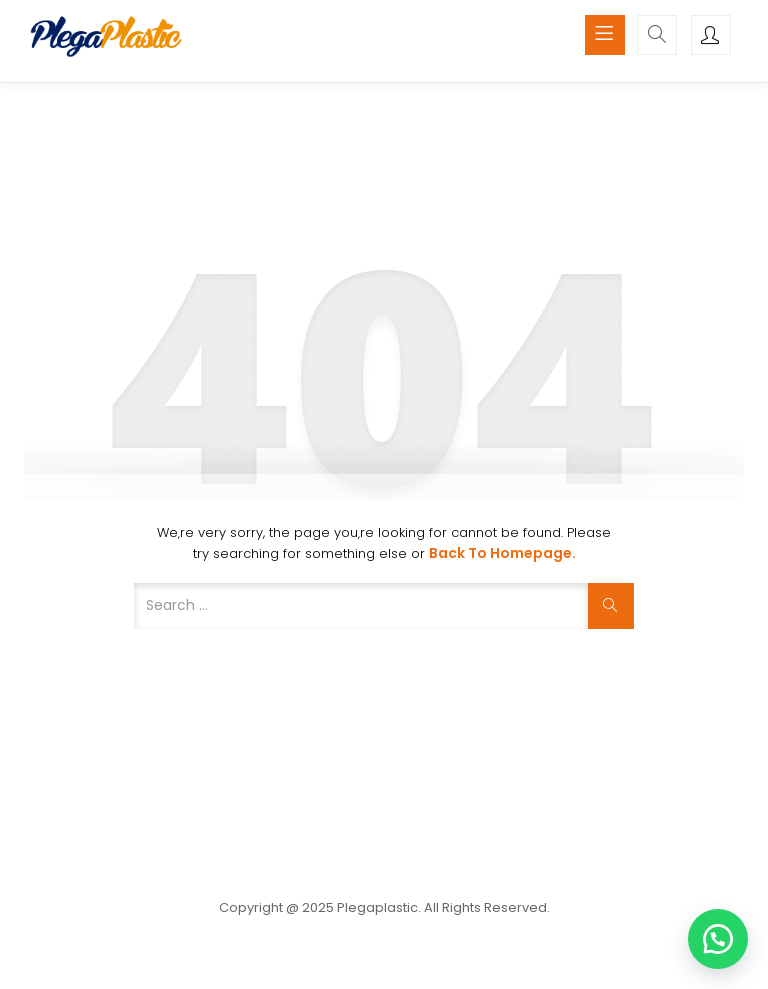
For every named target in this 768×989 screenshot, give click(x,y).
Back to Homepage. (502, 553)
